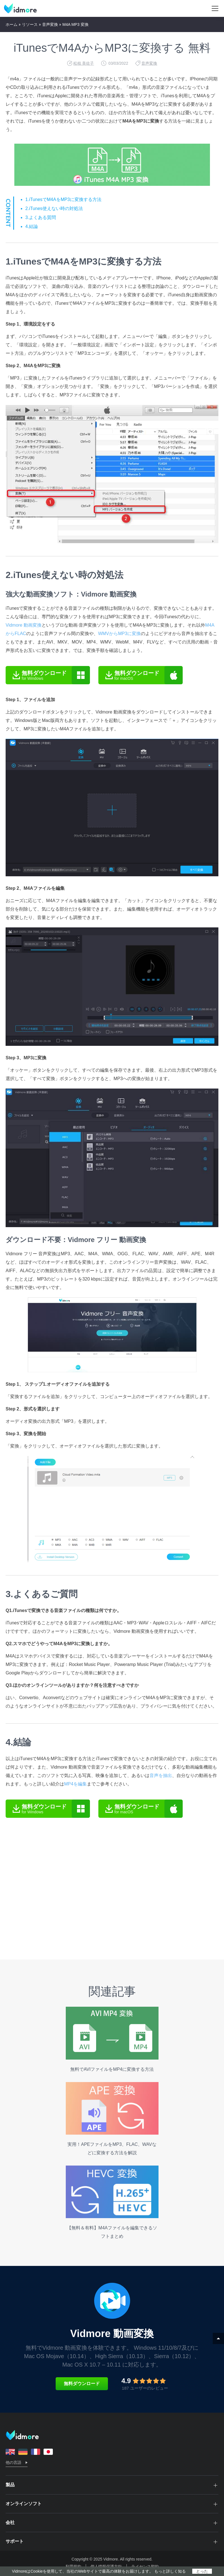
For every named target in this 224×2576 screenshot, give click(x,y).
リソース (30, 24)
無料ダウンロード (82, 2383)
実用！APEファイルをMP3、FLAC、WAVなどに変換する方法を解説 (112, 2118)
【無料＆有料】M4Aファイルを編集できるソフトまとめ (112, 2202)
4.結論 (31, 226)
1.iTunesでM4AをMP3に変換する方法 (63, 199)
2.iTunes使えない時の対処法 (54, 208)
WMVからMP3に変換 (119, 633)
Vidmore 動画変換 (24, 625)
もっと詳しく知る (170, 2571)
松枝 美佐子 (83, 63)
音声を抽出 (161, 1775)
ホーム (11, 24)
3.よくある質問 (40, 217)
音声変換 (50, 24)
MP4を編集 (75, 1784)
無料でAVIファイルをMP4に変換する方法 (112, 2039)
